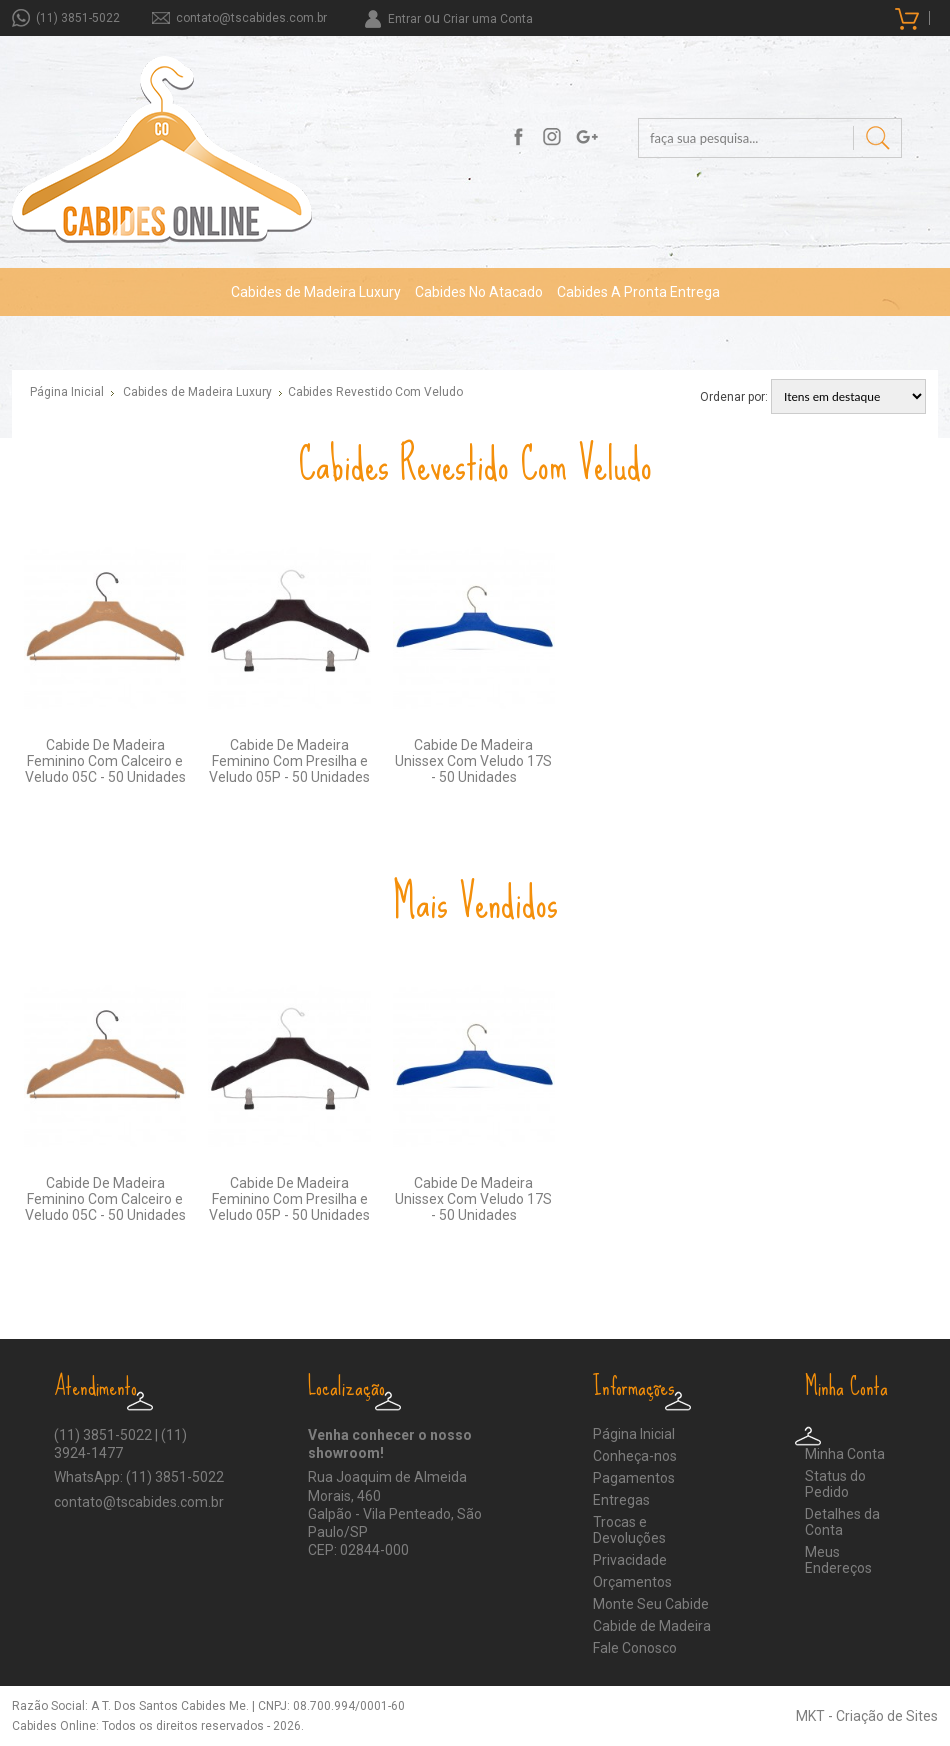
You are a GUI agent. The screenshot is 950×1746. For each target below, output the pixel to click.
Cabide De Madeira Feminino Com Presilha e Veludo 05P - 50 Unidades (289, 761)
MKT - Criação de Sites (867, 1716)
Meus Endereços (838, 1560)
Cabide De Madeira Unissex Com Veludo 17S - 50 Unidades (473, 761)
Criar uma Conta (488, 19)
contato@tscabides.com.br (251, 18)
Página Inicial (67, 392)
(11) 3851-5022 (78, 18)
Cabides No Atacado (479, 292)
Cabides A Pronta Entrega (638, 292)
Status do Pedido (835, 1484)
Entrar (404, 19)
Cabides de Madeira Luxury (316, 292)
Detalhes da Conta (842, 1522)
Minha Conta (845, 1454)
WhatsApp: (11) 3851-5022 (139, 1477)
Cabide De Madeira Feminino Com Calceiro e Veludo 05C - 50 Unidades (105, 761)
